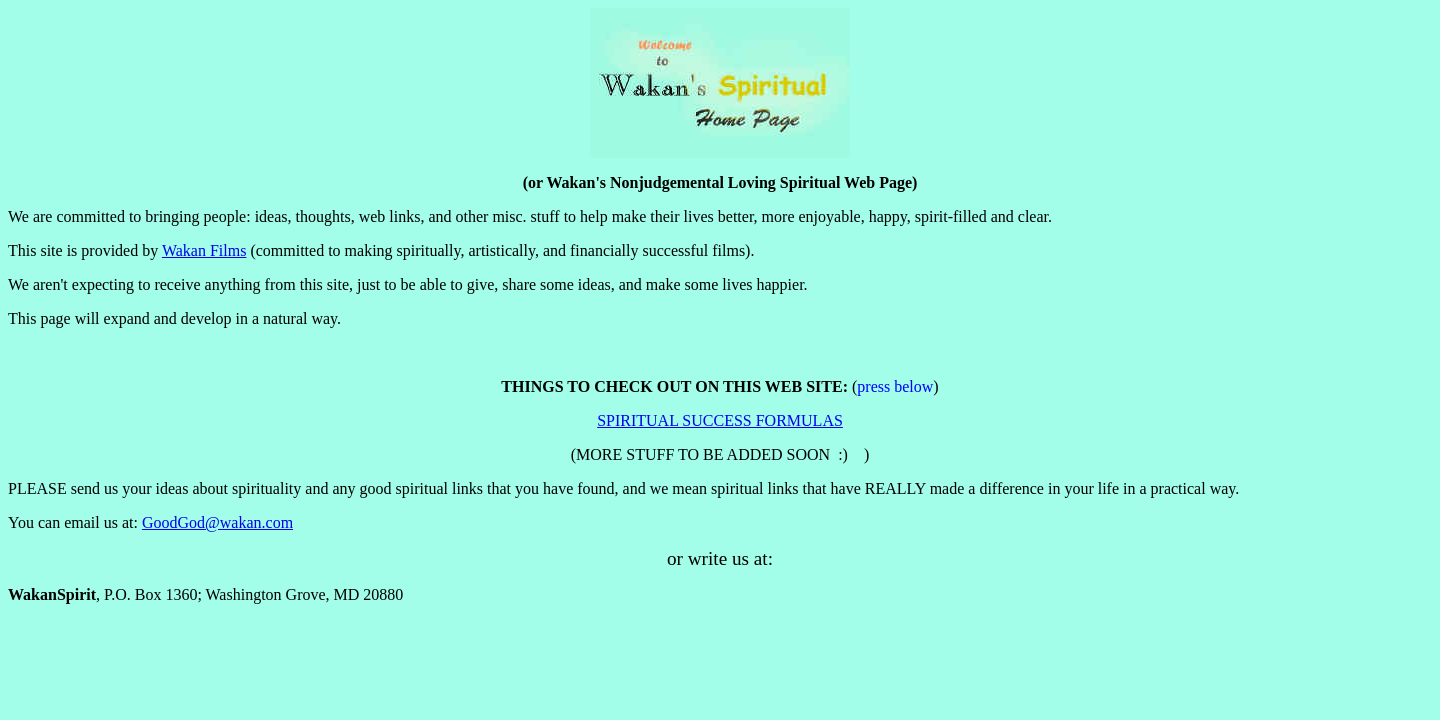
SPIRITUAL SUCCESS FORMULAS (720, 420)
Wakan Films (204, 250)
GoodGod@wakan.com (217, 522)
